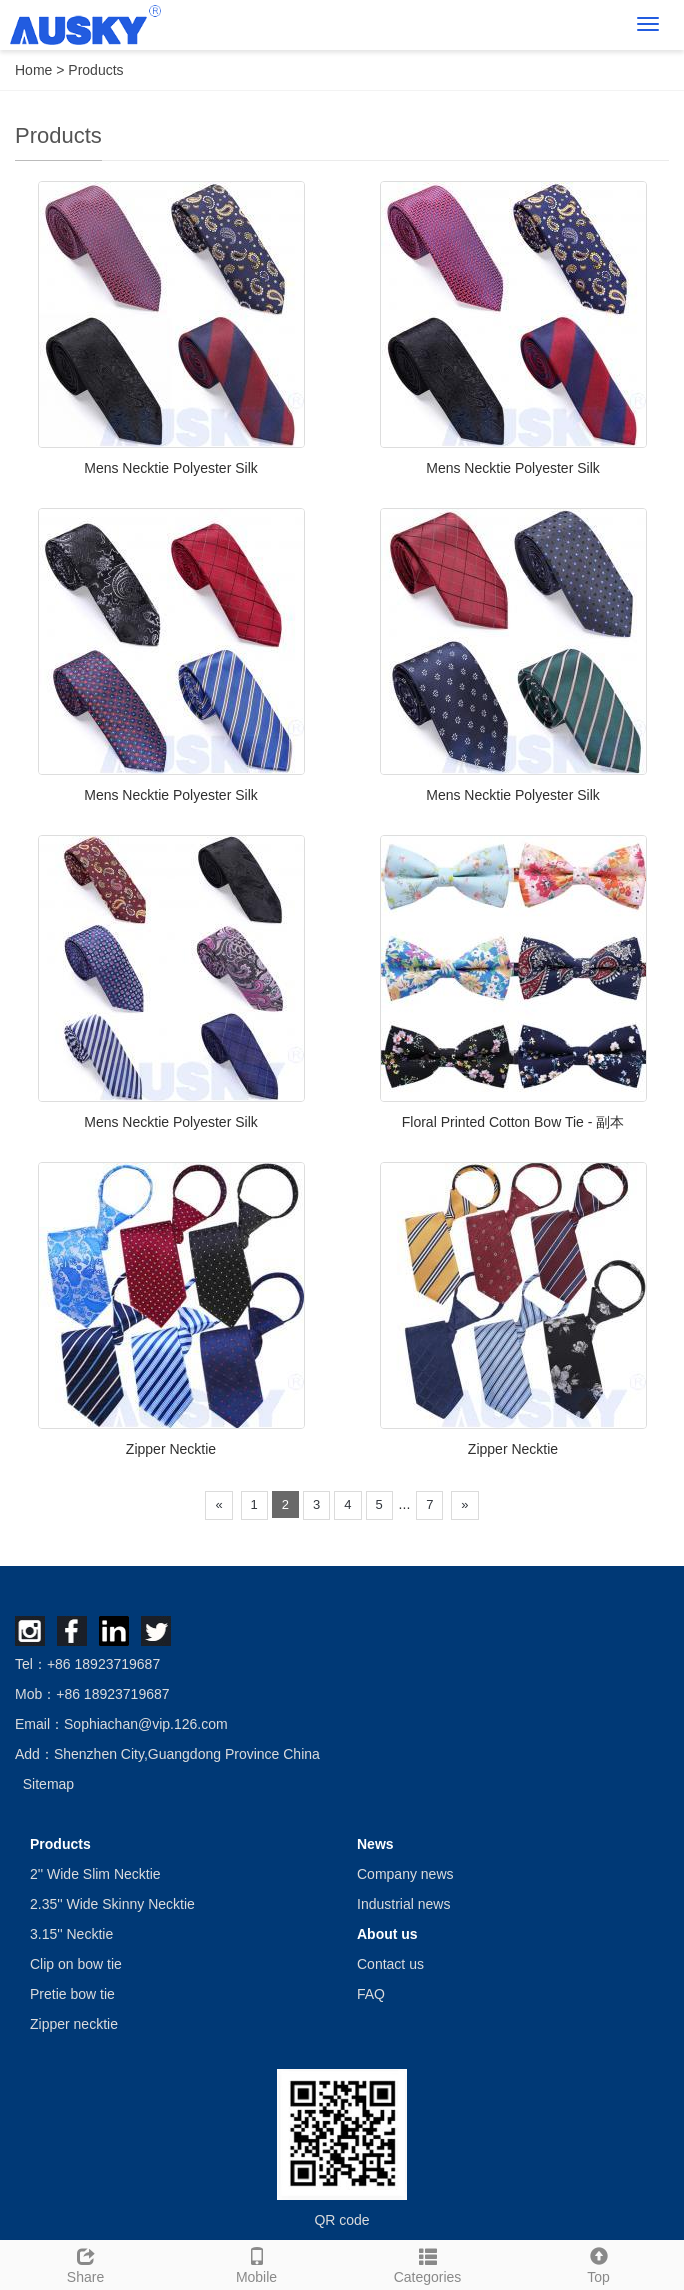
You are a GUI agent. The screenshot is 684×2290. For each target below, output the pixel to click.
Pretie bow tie (72, 1994)
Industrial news (403, 1904)
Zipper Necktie (171, 1449)
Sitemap (48, 1784)
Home (33, 70)
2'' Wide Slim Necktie (95, 1874)
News (375, 1844)
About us (387, 1934)
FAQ (371, 1994)
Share (85, 2263)
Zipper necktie (74, 2024)
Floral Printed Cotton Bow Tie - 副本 (513, 1122)
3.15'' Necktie (71, 1934)
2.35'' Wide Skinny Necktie (112, 1904)
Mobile (256, 2263)
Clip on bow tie (76, 1964)
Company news (405, 1874)
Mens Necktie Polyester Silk (171, 468)
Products (95, 70)
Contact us (390, 1964)
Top (598, 2263)
